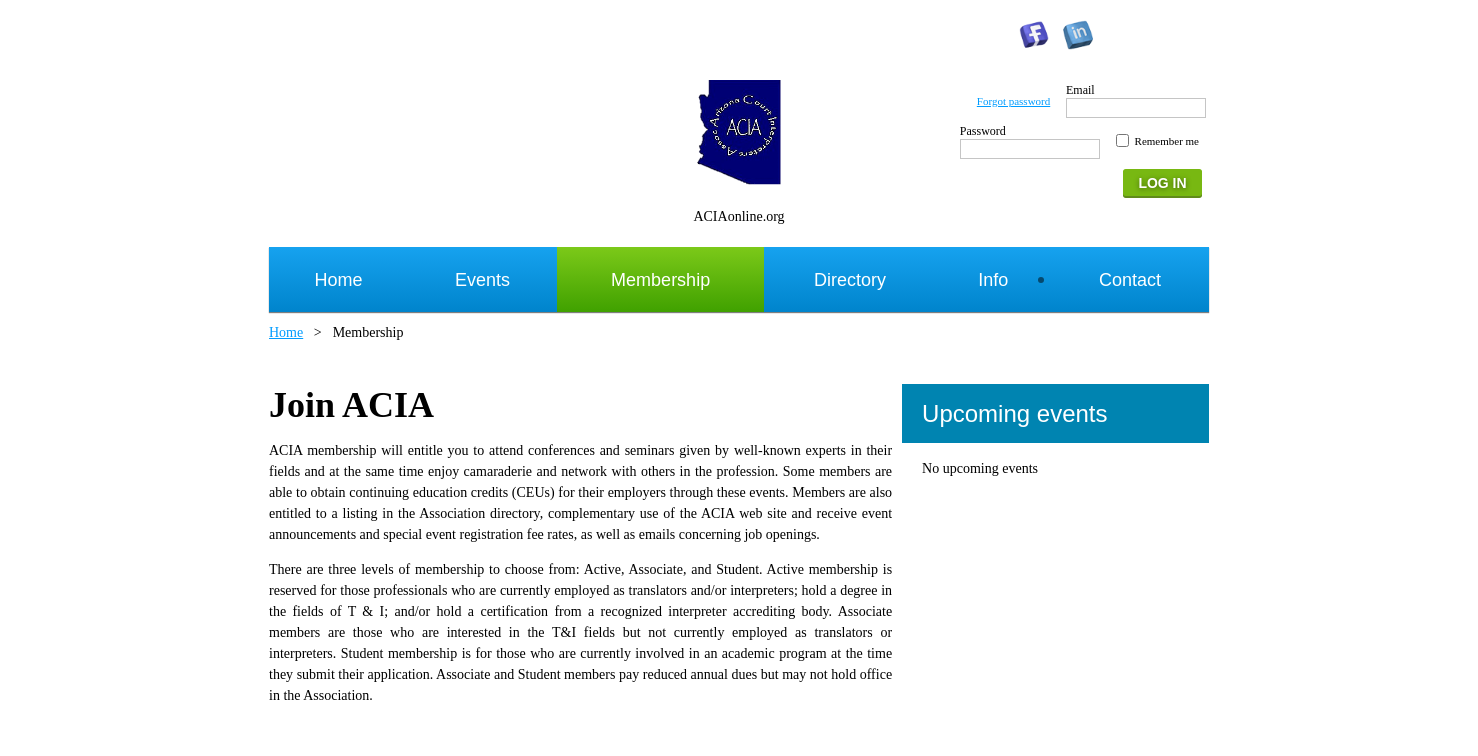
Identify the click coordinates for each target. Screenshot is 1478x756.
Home (286, 332)
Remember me (1167, 141)
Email (1080, 90)
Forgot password (1013, 101)
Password (983, 131)
